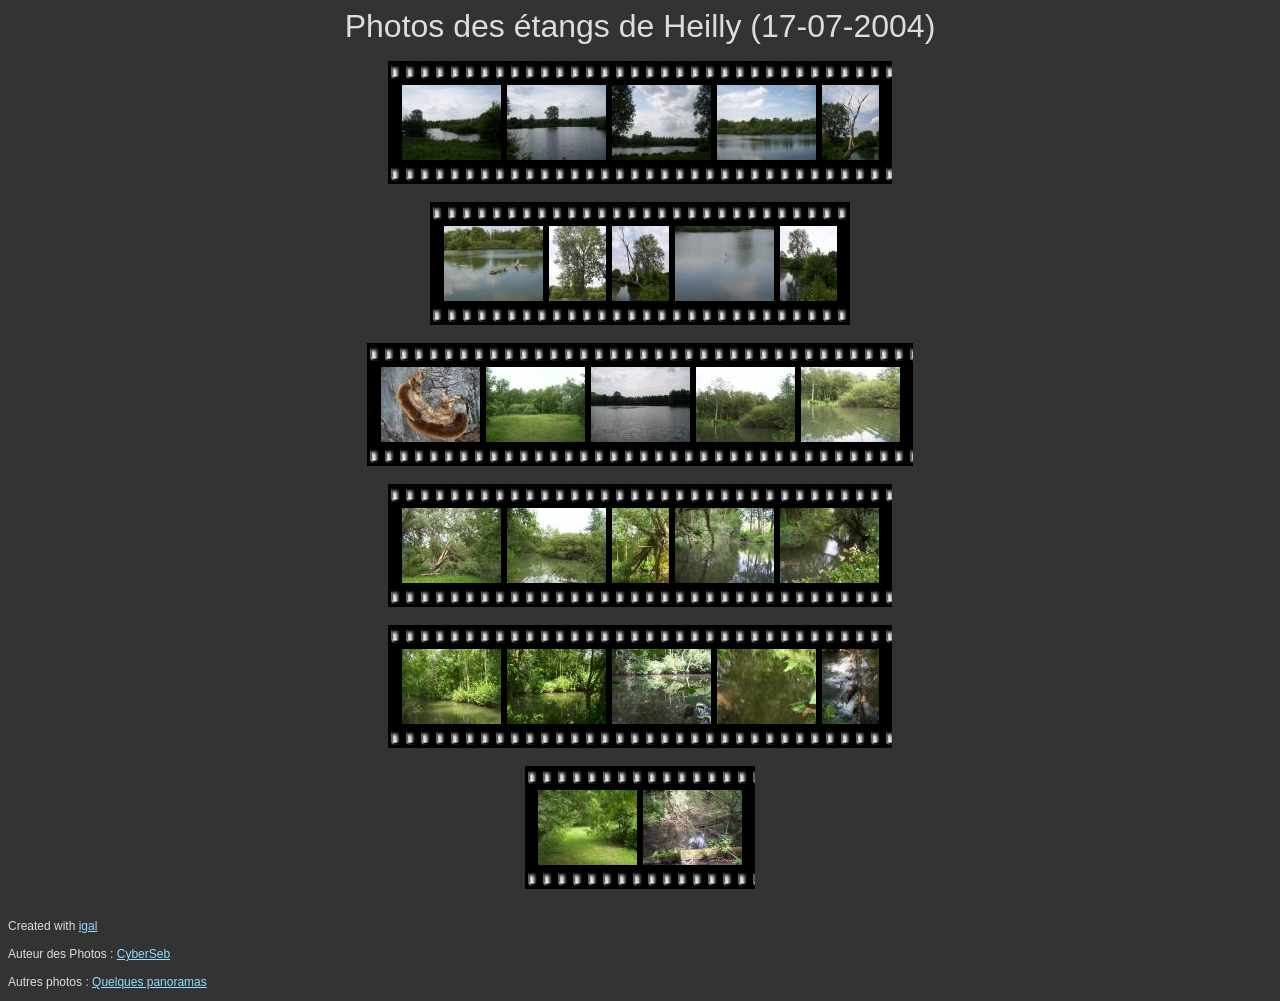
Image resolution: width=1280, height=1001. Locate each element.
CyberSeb (143, 954)
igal (88, 926)
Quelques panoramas (149, 982)
